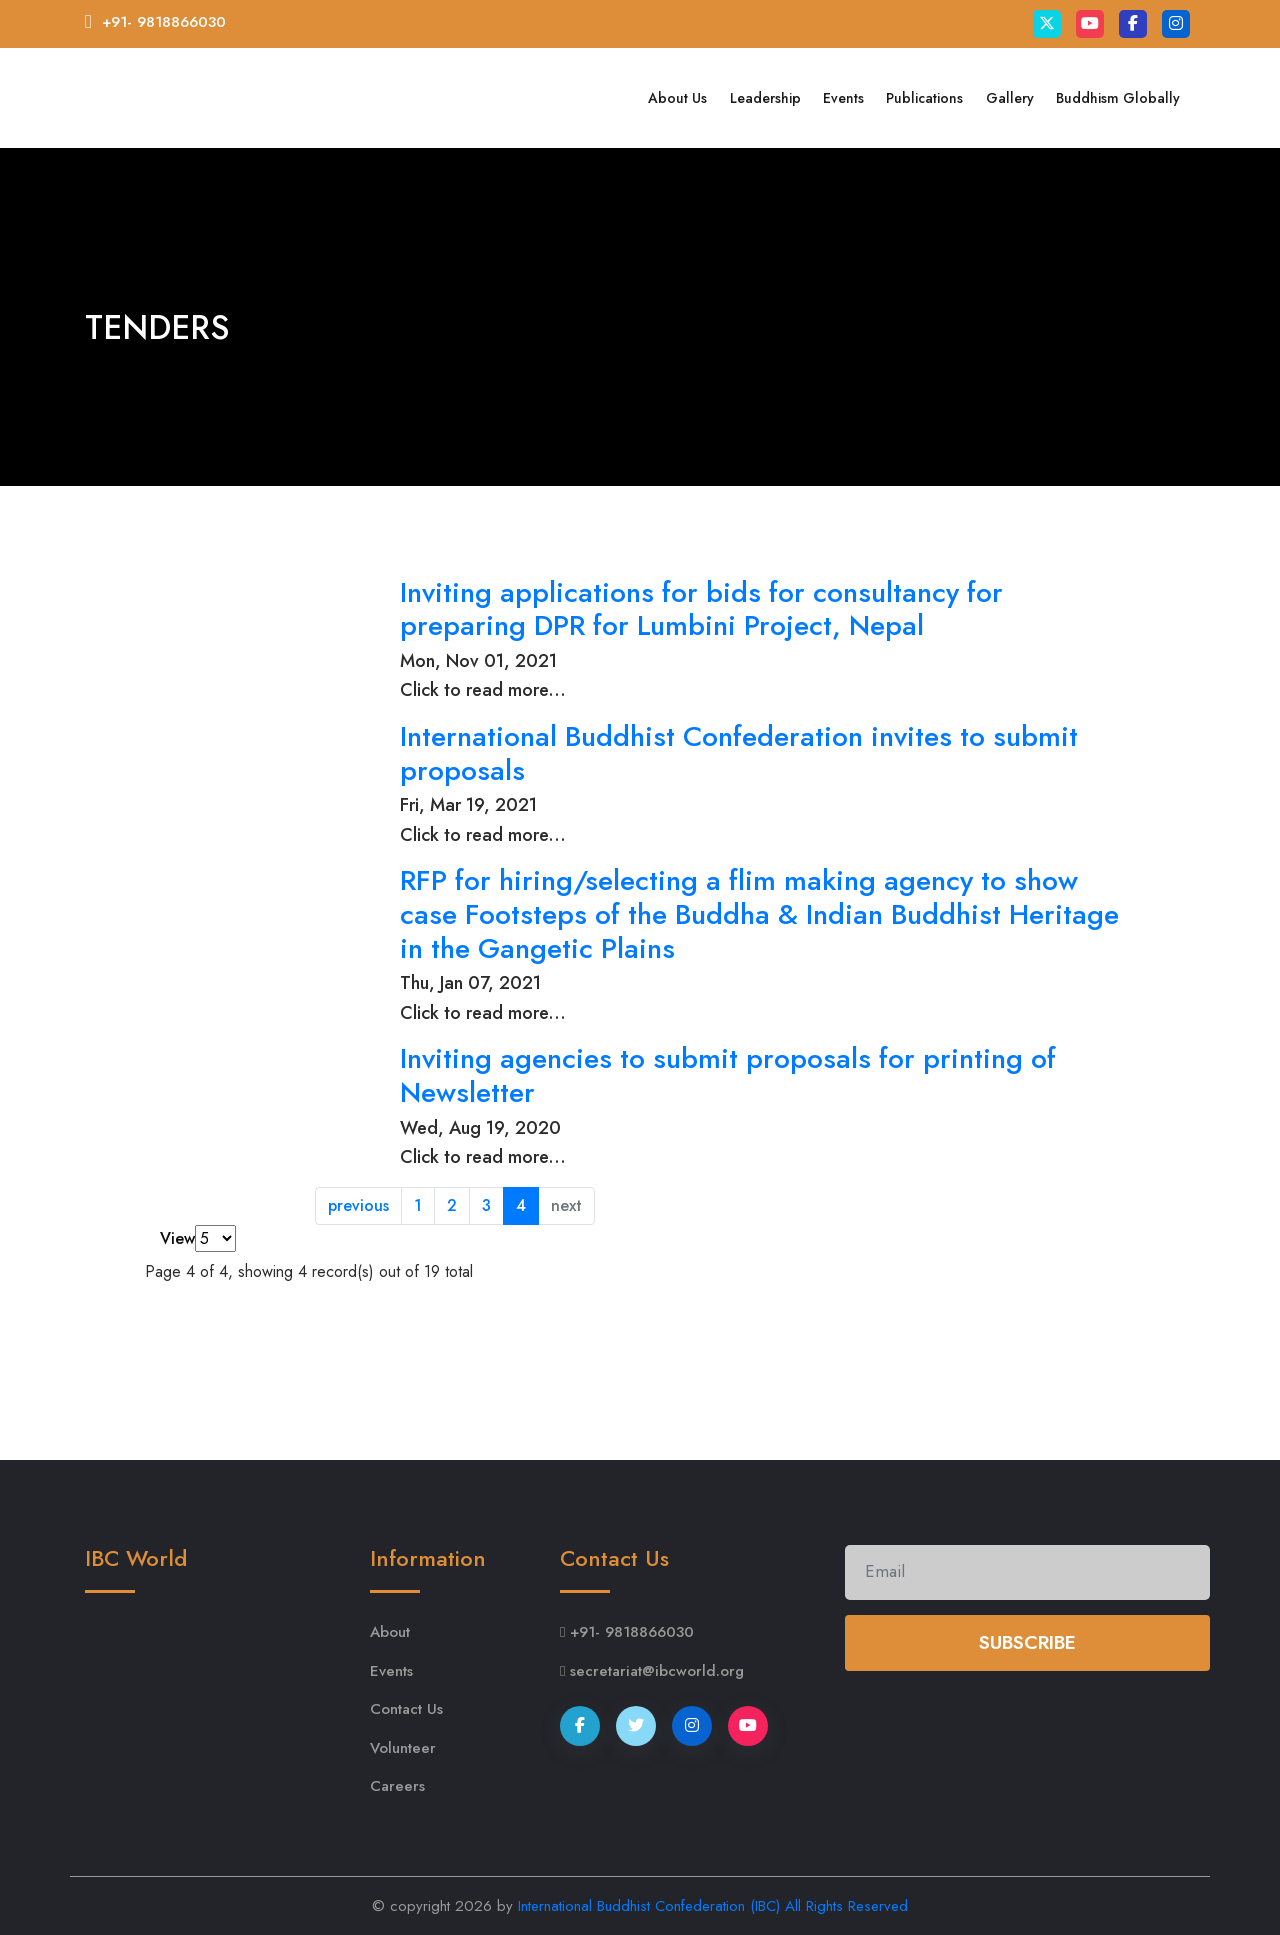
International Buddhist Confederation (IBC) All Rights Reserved (713, 1906)
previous (358, 1205)
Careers (397, 1786)
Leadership (765, 98)
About (390, 1632)
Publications (924, 98)
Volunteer (403, 1748)
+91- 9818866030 (164, 22)
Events (843, 98)
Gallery (1010, 98)
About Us (677, 98)
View (177, 1238)
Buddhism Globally (1118, 98)
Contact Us (406, 1709)
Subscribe (1027, 1642)
